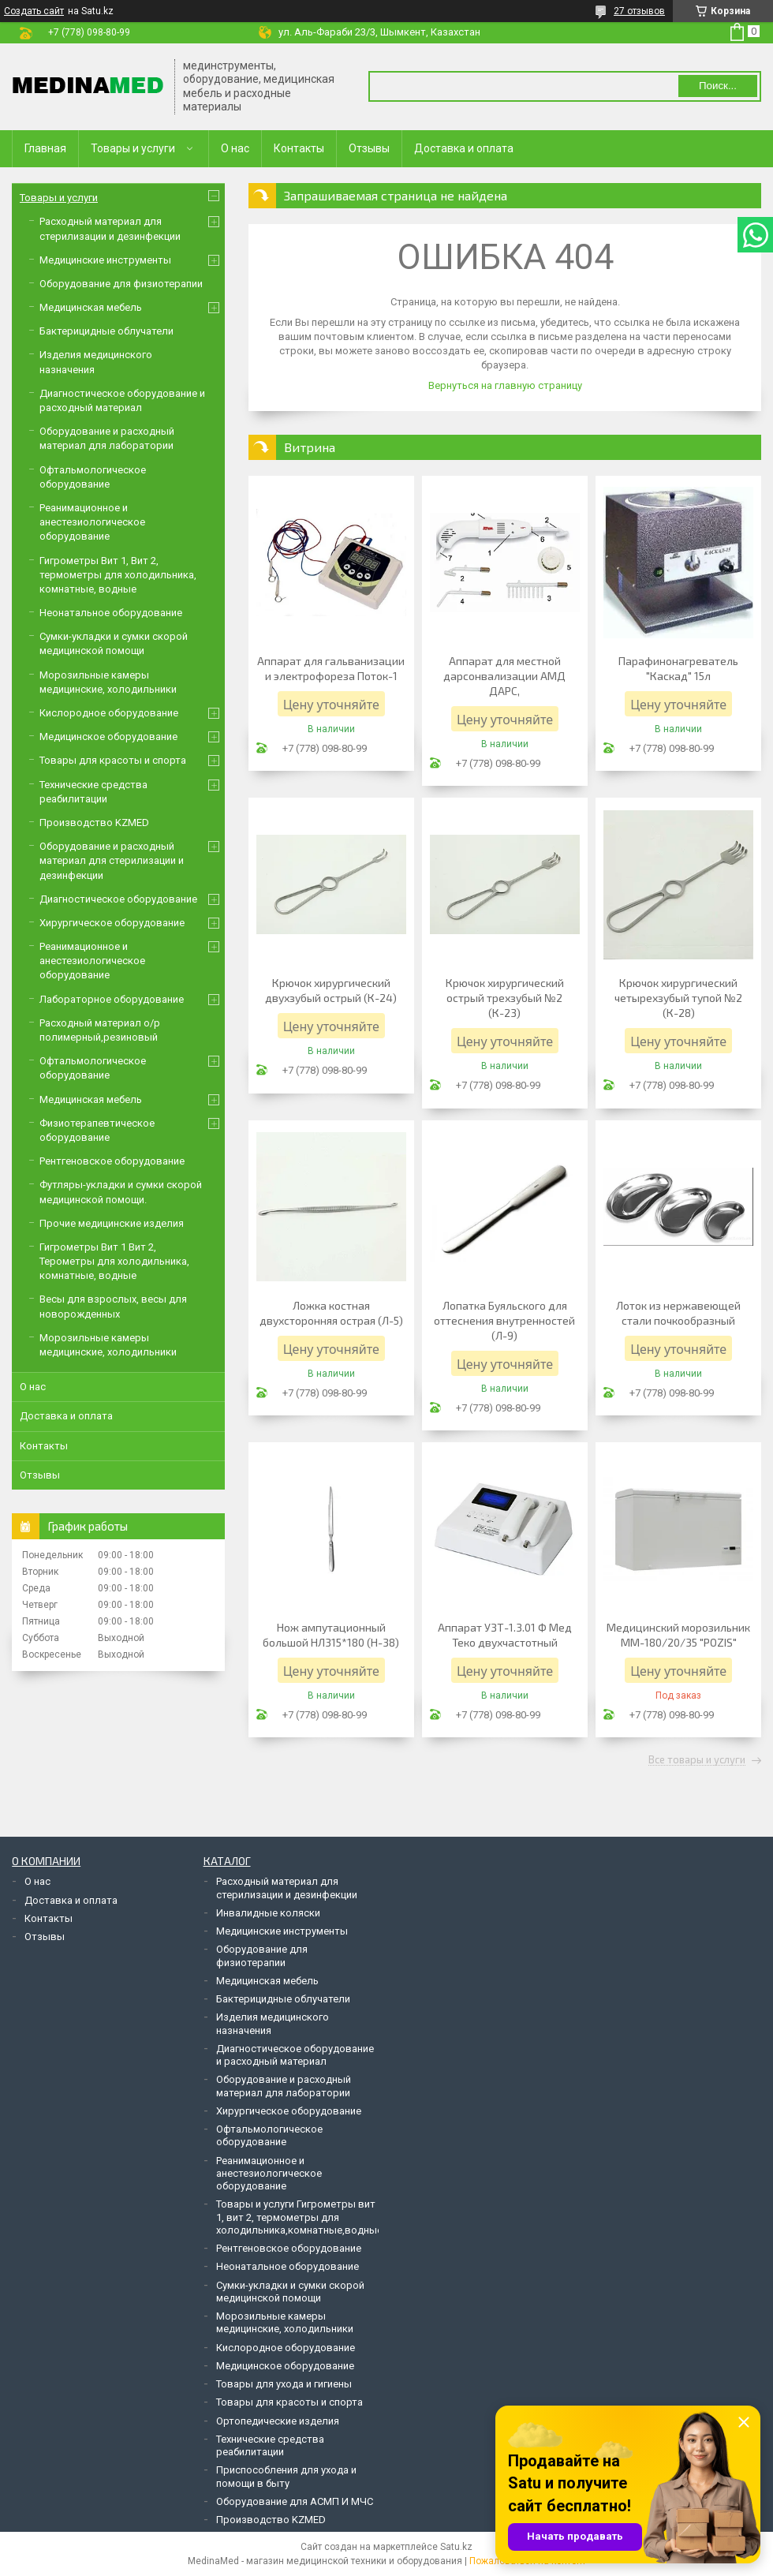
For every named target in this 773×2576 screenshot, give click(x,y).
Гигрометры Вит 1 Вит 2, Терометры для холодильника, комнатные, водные (114, 1261)
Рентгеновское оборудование (112, 1161)
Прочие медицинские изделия (111, 1223)
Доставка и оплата (463, 148)
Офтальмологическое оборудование (269, 2135)
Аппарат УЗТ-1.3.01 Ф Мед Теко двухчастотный (505, 1635)
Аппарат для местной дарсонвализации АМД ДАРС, (504, 675)
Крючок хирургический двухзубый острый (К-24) (331, 990)
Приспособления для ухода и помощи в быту (286, 2476)
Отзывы (369, 148)
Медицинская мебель (90, 307)
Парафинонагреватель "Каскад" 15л (678, 668)
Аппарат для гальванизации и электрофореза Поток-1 (331, 668)
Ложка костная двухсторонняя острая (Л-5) (331, 1313)
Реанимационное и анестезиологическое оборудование (92, 522)
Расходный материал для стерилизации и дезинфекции (286, 1887)
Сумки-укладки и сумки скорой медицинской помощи (290, 2291)
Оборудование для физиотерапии (121, 284)
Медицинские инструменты (105, 260)
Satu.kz (456, 2546)
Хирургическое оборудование (112, 923)
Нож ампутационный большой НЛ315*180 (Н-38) (331, 1635)
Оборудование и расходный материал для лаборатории (283, 2085)
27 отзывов (639, 11)
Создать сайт (34, 11)
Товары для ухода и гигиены (284, 2384)
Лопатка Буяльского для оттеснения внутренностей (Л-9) (504, 1320)
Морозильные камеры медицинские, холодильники (284, 2322)
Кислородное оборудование (108, 713)
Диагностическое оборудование (118, 899)
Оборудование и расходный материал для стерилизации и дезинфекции (111, 860)
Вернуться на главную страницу (505, 385)
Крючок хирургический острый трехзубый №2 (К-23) (505, 997)
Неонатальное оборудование (110, 613)
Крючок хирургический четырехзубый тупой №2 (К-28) (678, 997)
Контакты (299, 148)
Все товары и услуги (696, 1760)
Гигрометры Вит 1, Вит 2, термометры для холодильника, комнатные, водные (117, 575)
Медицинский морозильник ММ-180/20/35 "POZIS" (678, 1635)
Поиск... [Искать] (718, 86)
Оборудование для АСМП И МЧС (294, 2501)
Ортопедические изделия (277, 2421)
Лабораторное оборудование (111, 999)
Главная (45, 148)
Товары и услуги (133, 148)
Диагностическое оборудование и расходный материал (295, 2055)
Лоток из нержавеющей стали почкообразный (678, 1313)
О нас (235, 148)
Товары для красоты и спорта (112, 760)
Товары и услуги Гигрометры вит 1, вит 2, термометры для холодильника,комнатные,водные (299, 2217)
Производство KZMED (94, 822)
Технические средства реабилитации (270, 2445)
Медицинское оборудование (108, 736)
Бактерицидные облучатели (106, 331)
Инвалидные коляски (268, 1913)
